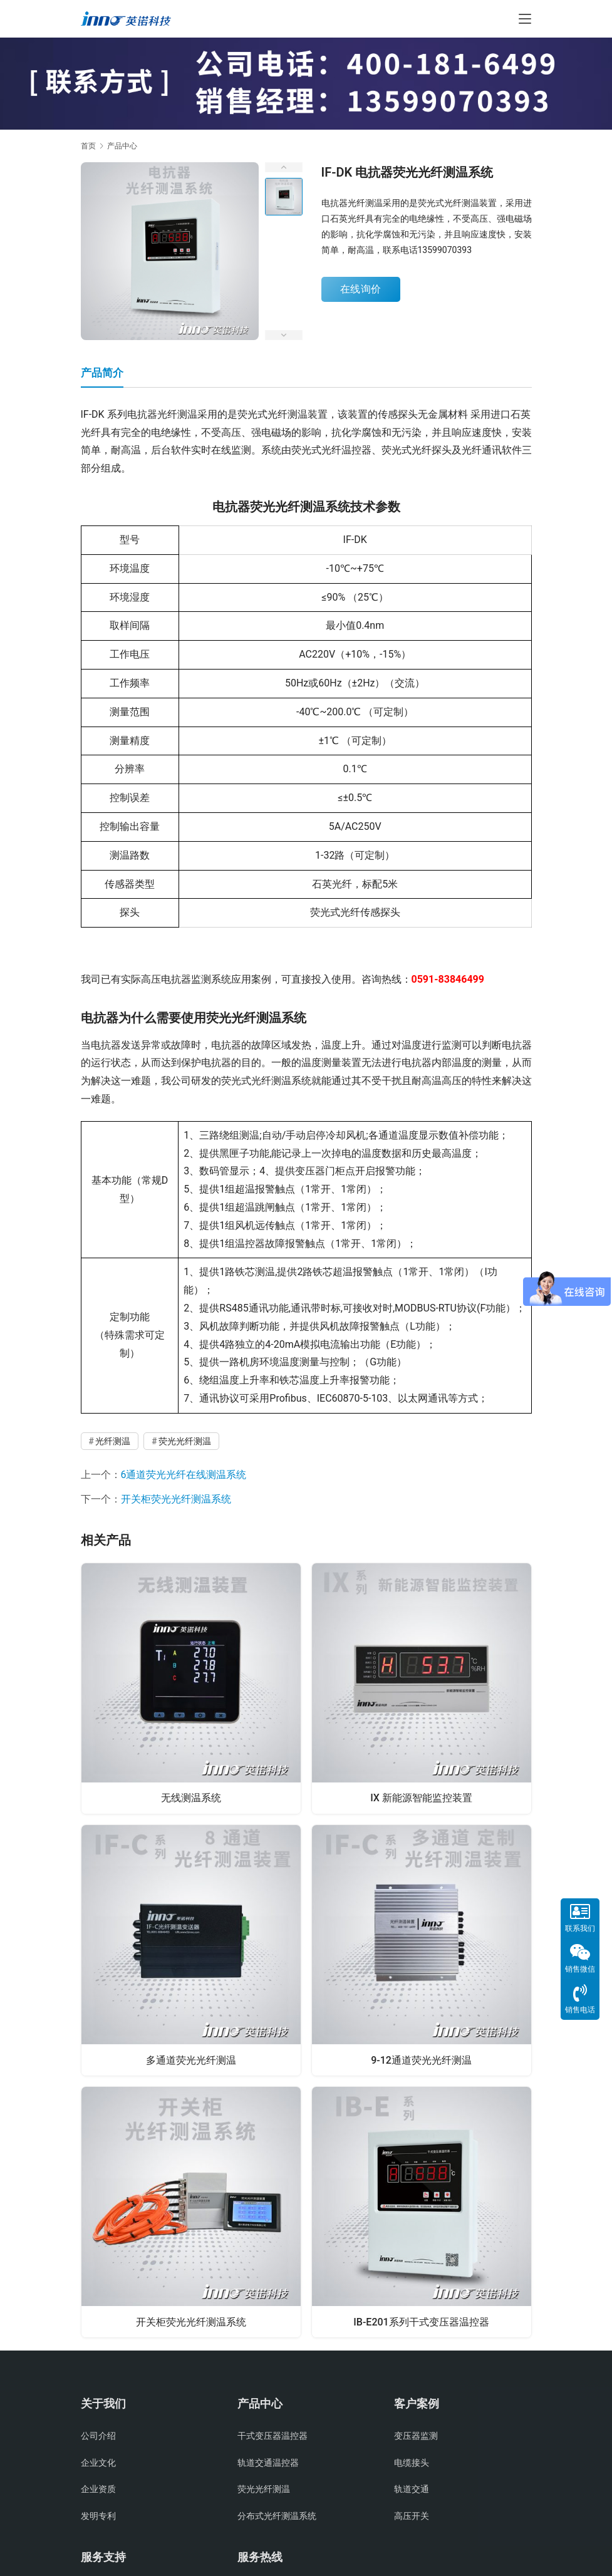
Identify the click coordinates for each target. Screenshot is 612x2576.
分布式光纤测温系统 (276, 2519)
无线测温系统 (191, 1797)
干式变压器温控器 (272, 2439)
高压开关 (411, 2519)
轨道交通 (411, 2493)
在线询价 (360, 289)
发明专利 (98, 2519)
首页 (88, 146)
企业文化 (98, 2466)
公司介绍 (98, 2439)
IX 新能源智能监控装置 (421, 1797)
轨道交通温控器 (268, 2466)
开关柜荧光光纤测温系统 (176, 1499)
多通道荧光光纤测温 (191, 2060)
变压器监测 (416, 2439)
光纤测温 (112, 1441)
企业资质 (98, 2493)
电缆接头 (411, 2466)
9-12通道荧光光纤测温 (421, 2060)
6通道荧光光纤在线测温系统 (184, 1475)
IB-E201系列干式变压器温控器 (421, 2323)
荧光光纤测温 (184, 1441)
